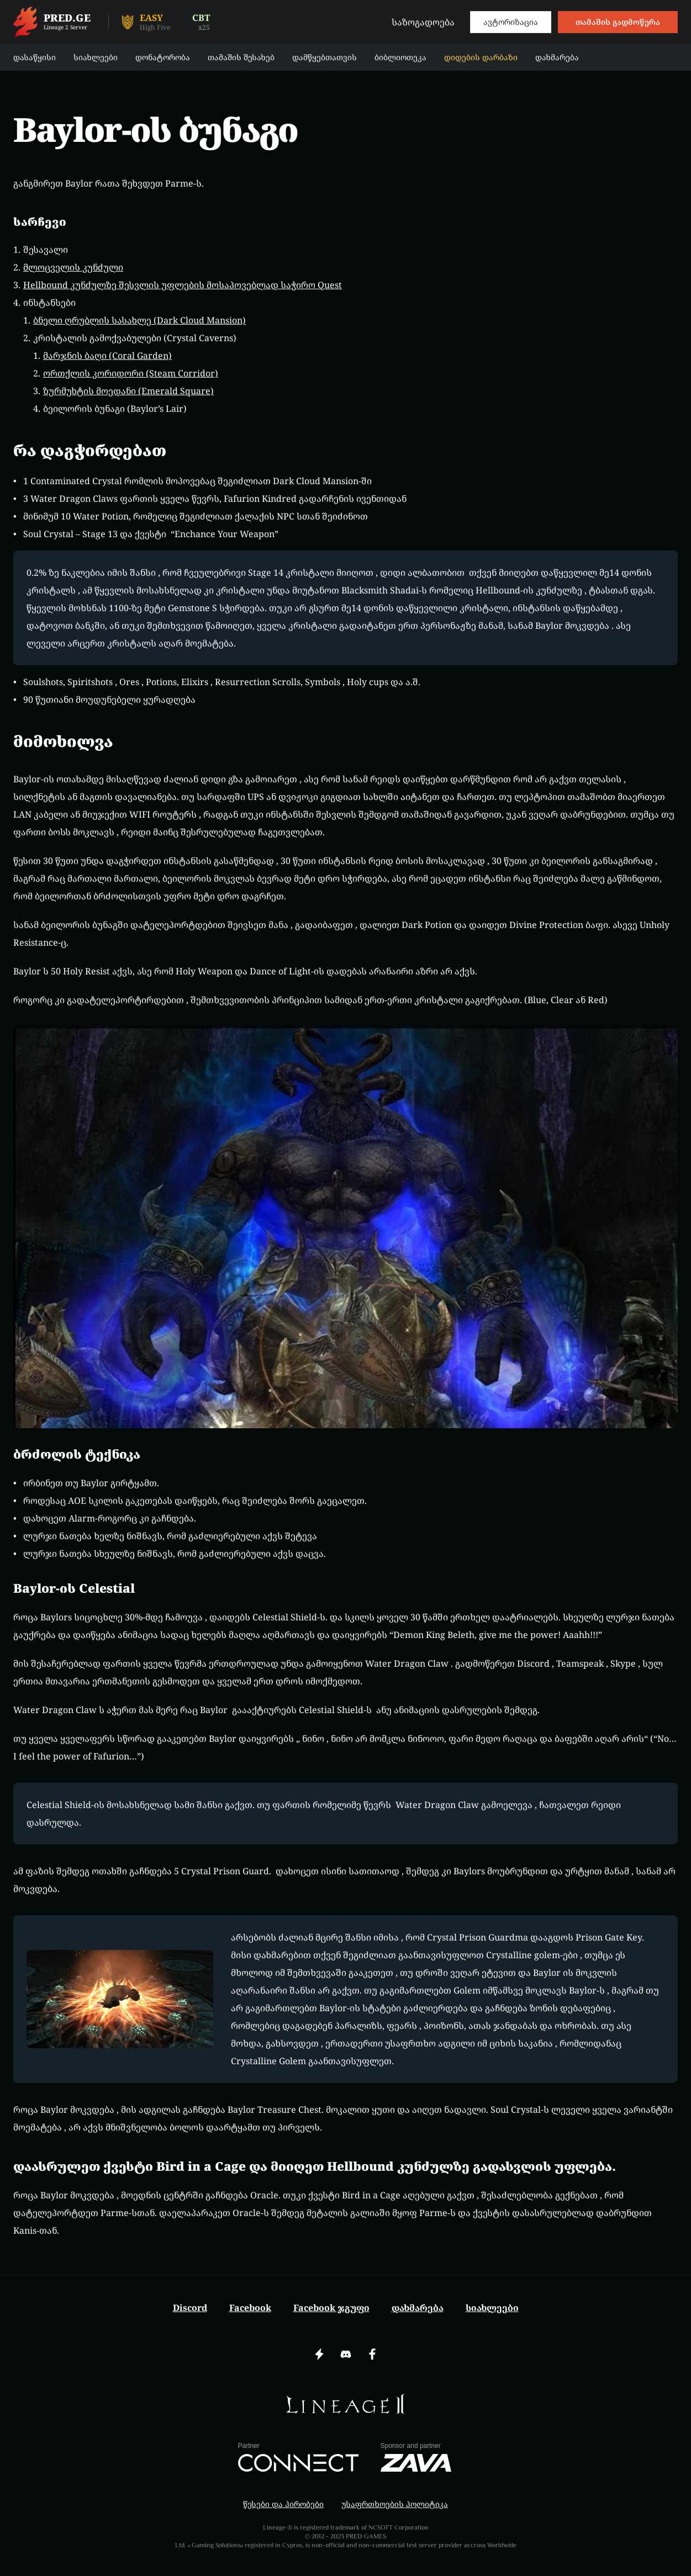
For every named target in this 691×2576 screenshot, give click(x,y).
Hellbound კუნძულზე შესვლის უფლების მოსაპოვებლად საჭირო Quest (182, 285)
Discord (190, 2308)
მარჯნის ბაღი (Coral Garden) (107, 355)
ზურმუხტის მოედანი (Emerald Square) (128, 391)
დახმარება (418, 2308)
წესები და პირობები (283, 2504)
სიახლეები (492, 2308)
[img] (345, 2404)
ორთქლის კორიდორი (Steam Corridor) (130, 373)
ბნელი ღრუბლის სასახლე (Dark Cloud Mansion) (139, 320)
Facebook (250, 2308)
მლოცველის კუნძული (73, 267)
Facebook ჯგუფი (331, 2308)
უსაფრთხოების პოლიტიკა (394, 2504)
